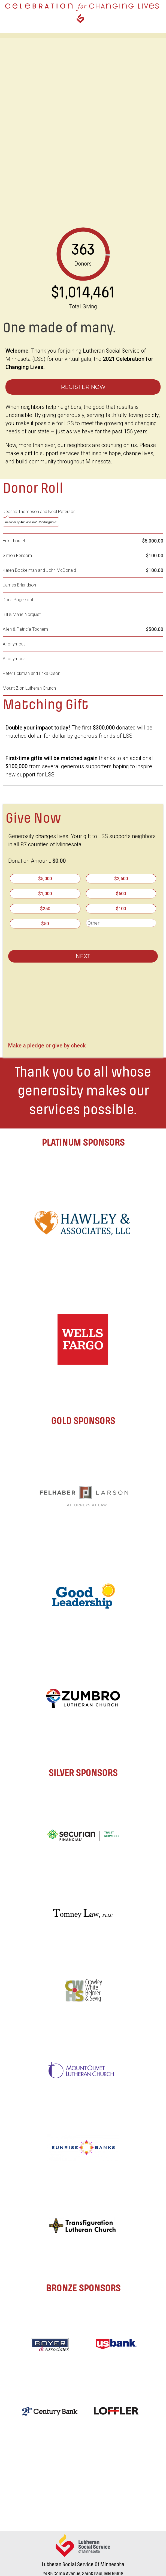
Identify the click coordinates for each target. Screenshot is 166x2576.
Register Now (83, 387)
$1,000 (45, 893)
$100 (121, 908)
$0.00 (59, 860)
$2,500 (121, 878)
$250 (45, 908)
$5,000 (45, 878)
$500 (121, 893)
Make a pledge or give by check (47, 1044)
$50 (45, 923)
